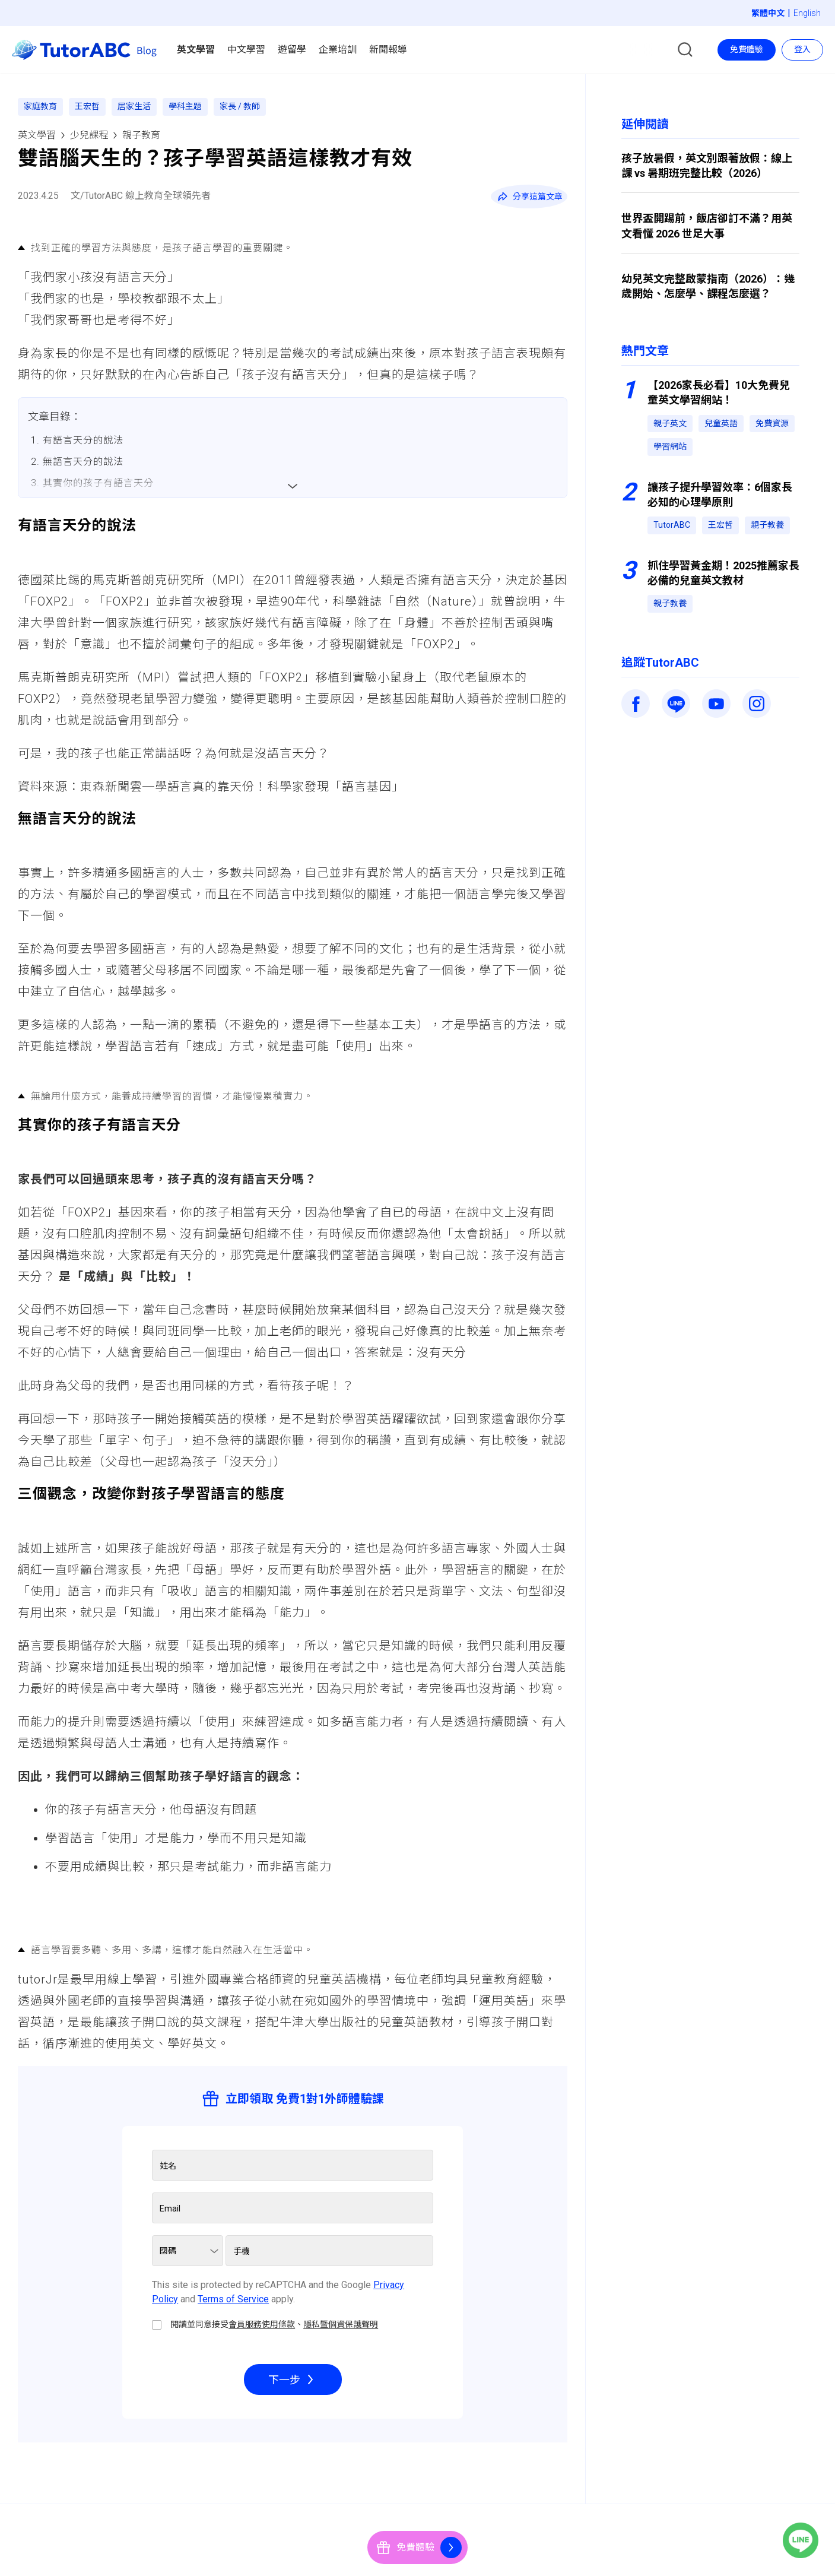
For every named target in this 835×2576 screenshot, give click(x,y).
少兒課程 (89, 135)
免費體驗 (746, 49)
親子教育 (141, 135)
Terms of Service (233, 2299)
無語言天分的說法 (83, 461)
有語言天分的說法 (83, 440)
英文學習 (37, 135)
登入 (802, 49)
